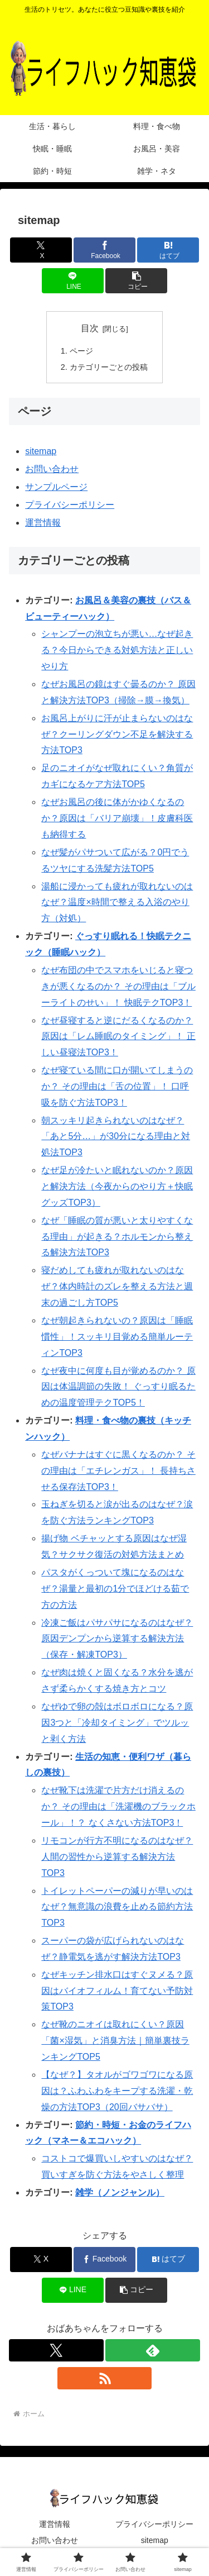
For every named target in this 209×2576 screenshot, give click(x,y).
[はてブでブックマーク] (168, 250)
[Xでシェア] (41, 250)
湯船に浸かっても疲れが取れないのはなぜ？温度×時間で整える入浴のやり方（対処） (117, 902)
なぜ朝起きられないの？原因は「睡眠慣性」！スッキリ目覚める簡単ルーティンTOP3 (117, 1337)
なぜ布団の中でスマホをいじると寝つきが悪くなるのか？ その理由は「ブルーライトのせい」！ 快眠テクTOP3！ (118, 986)
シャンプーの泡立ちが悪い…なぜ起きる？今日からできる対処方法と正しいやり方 (117, 650)
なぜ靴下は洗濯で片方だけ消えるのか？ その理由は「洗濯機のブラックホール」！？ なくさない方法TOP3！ (118, 1806)
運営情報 (43, 522)
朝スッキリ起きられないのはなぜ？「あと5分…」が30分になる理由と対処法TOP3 (115, 1137)
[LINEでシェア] (73, 280)
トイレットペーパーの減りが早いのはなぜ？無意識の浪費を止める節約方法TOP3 (117, 1907)
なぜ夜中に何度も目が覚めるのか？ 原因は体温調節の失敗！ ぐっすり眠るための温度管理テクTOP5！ (118, 1387)
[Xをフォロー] (56, 2350)
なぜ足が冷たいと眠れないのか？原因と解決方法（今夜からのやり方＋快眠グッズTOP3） (117, 1186)
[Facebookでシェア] (104, 250)
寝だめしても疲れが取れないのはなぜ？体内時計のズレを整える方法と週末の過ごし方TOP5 (117, 1286)
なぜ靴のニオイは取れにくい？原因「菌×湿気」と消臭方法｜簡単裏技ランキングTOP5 (115, 2040)
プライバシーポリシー (69, 505)
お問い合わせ (52, 469)
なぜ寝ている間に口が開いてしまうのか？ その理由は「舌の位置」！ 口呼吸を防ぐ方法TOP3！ (117, 1086)
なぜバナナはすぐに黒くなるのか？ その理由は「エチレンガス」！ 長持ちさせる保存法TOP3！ (118, 1471)
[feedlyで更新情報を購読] (152, 2350)
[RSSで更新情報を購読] (104, 2378)
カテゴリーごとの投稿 (109, 367)
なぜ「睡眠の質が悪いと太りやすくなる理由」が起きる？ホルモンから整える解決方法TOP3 (117, 1237)
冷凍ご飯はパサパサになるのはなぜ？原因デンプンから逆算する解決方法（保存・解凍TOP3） (117, 1639)
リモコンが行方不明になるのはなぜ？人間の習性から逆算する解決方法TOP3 (117, 1857)
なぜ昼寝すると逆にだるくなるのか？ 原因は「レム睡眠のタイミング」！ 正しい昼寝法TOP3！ (118, 1037)
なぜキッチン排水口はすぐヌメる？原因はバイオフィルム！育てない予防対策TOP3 (117, 1991)
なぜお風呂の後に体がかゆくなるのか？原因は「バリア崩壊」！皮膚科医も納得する (117, 818)
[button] (136, 280)
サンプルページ (56, 487)
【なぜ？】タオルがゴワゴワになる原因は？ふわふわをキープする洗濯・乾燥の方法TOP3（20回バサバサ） (117, 2091)
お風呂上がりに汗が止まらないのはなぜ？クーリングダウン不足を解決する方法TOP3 (117, 734)
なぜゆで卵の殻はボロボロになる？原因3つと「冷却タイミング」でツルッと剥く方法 (117, 1723)
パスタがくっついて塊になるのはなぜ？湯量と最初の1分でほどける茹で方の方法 (115, 1589)
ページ (81, 350)
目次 (90, 328)
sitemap (40, 451)
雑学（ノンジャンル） (119, 2192)
